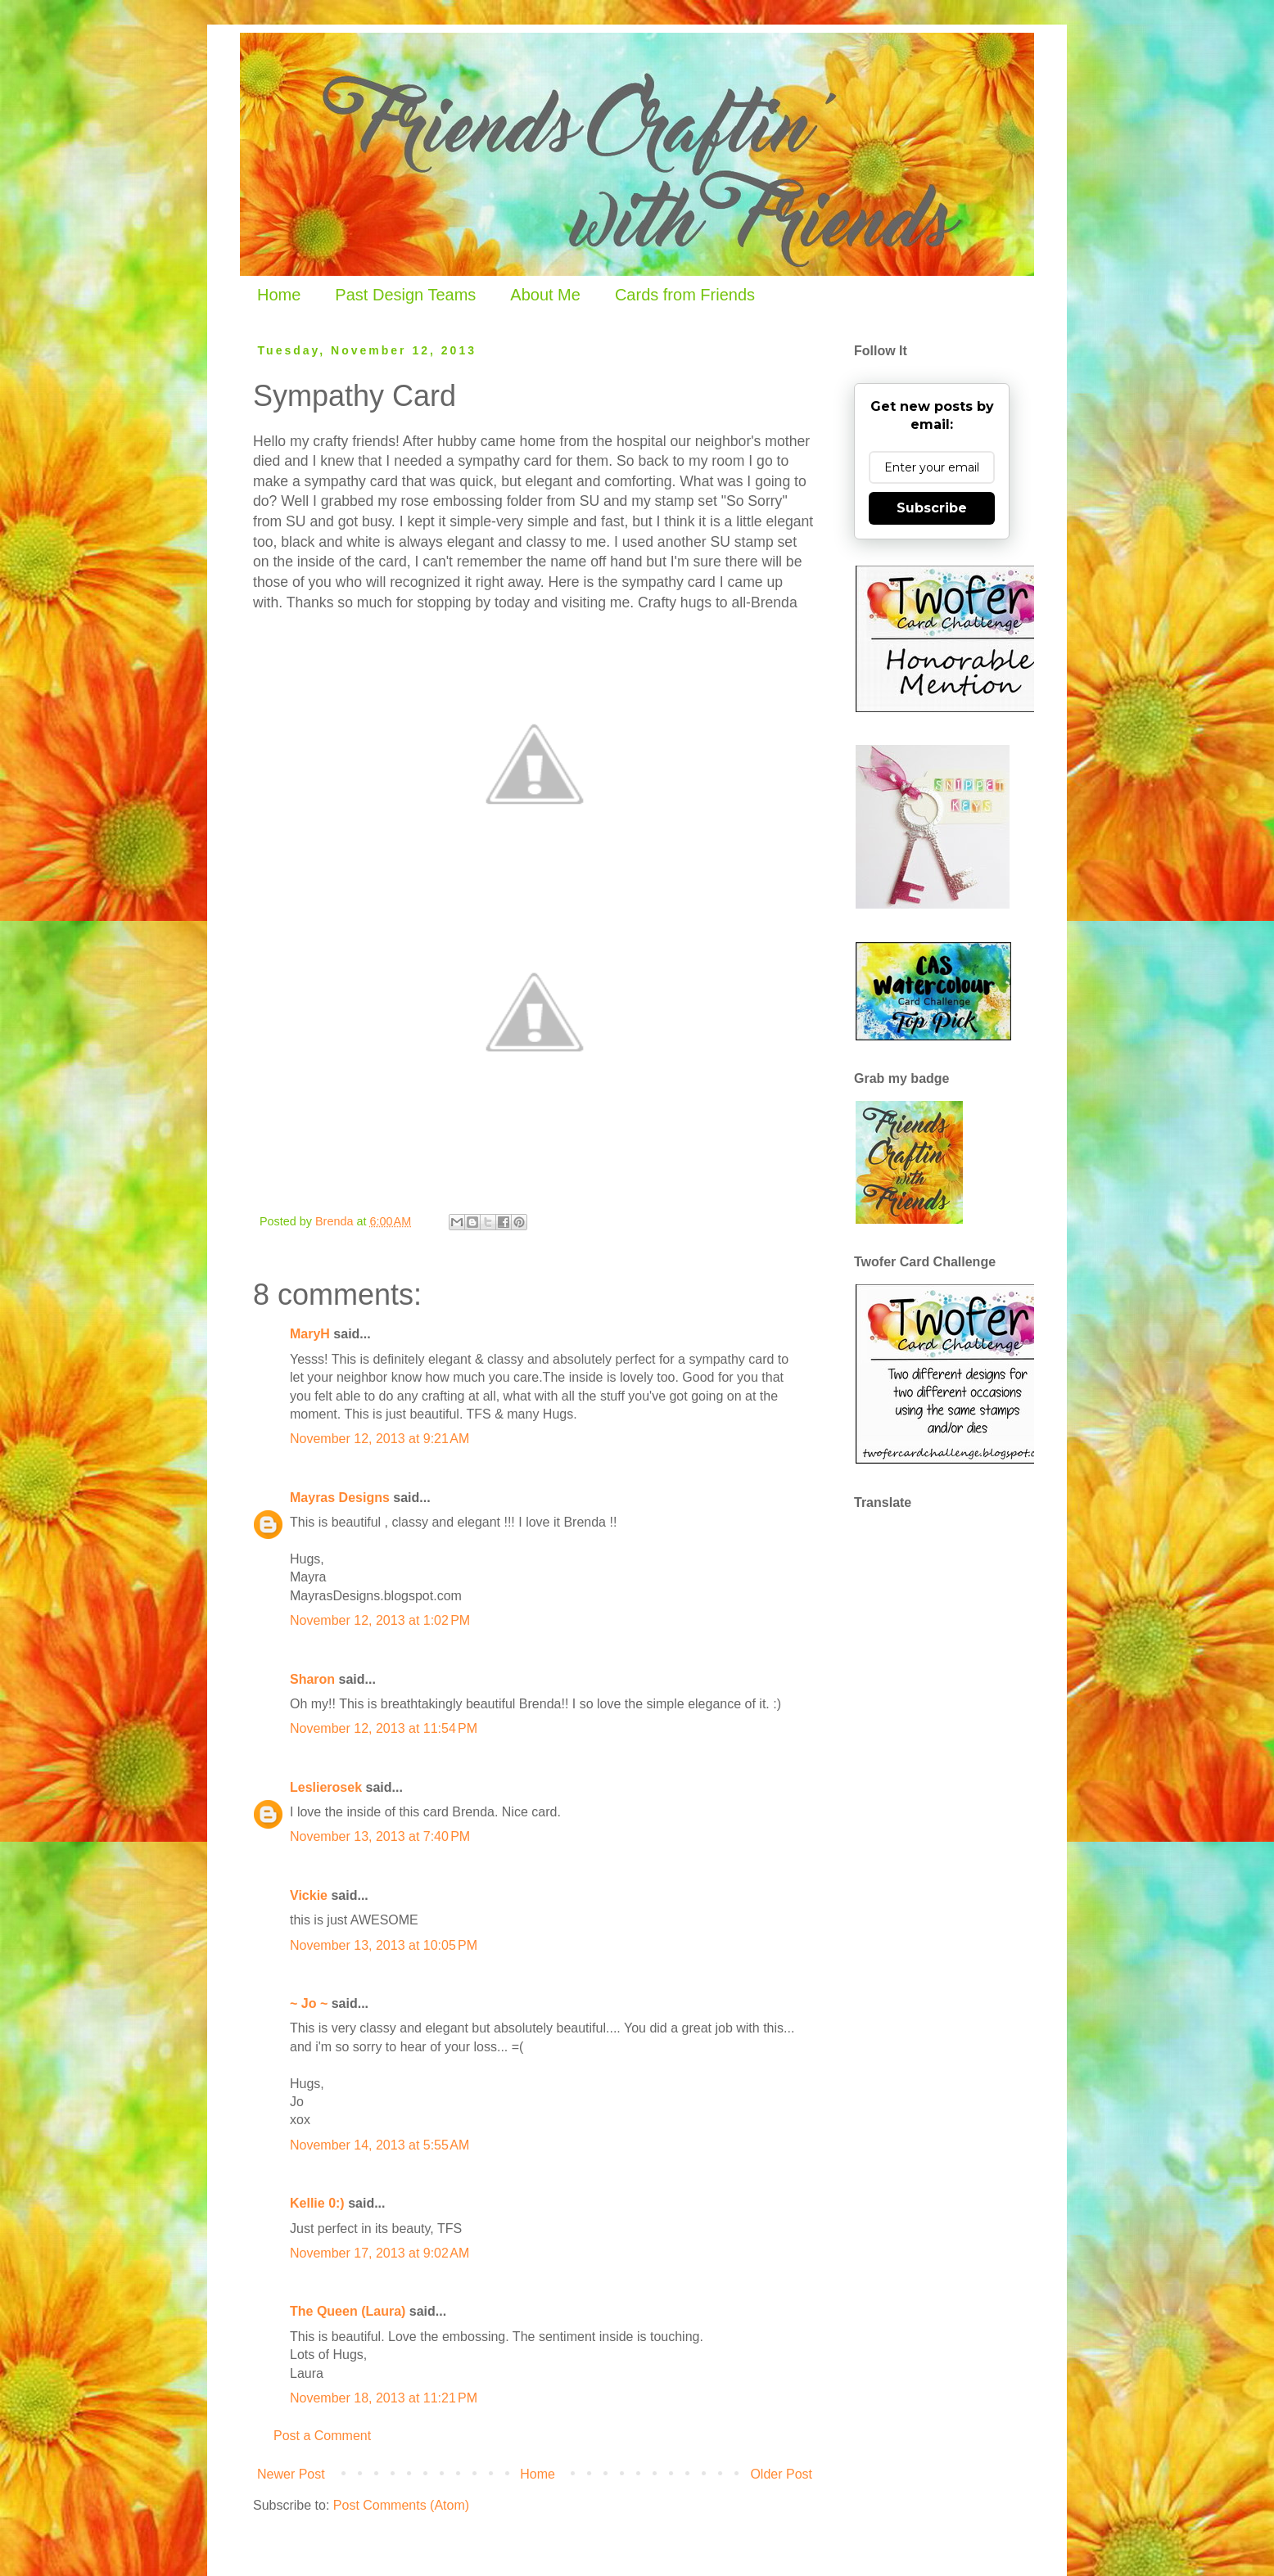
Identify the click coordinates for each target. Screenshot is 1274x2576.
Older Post (781, 2474)
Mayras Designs (340, 1498)
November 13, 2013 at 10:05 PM (383, 1945)
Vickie (309, 1895)
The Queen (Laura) (347, 2311)
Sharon (312, 1679)
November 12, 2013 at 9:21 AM (379, 1439)
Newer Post (291, 2474)
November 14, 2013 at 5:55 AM (379, 2145)
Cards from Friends (685, 295)
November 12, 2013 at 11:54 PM (383, 1728)
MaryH (310, 1334)
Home (278, 295)
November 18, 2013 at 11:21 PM (383, 2398)
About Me (545, 295)
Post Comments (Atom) (401, 2505)
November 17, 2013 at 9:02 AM (379, 2253)
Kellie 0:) (317, 2203)
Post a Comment (322, 2436)
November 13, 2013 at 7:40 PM (380, 1836)
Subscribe (932, 508)
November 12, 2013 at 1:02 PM (380, 1620)
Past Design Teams (405, 295)
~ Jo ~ (309, 2003)
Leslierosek (326, 1787)
